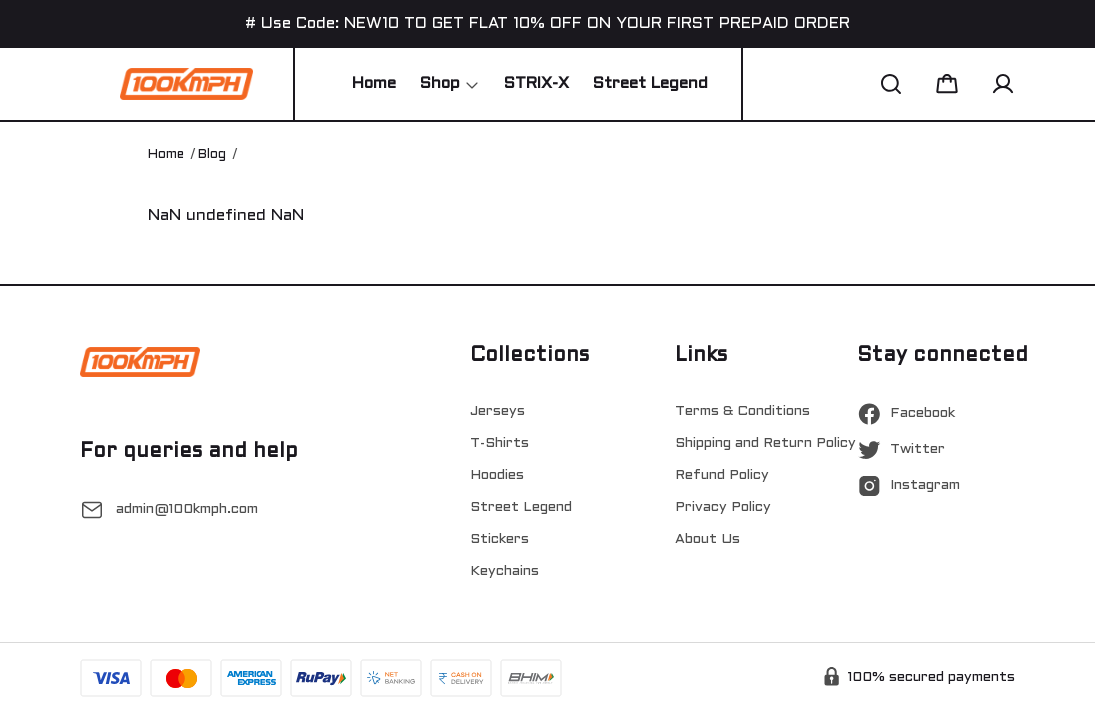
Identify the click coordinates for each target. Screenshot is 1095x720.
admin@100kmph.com (187, 509)
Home (166, 155)
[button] (891, 84)
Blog (212, 155)
